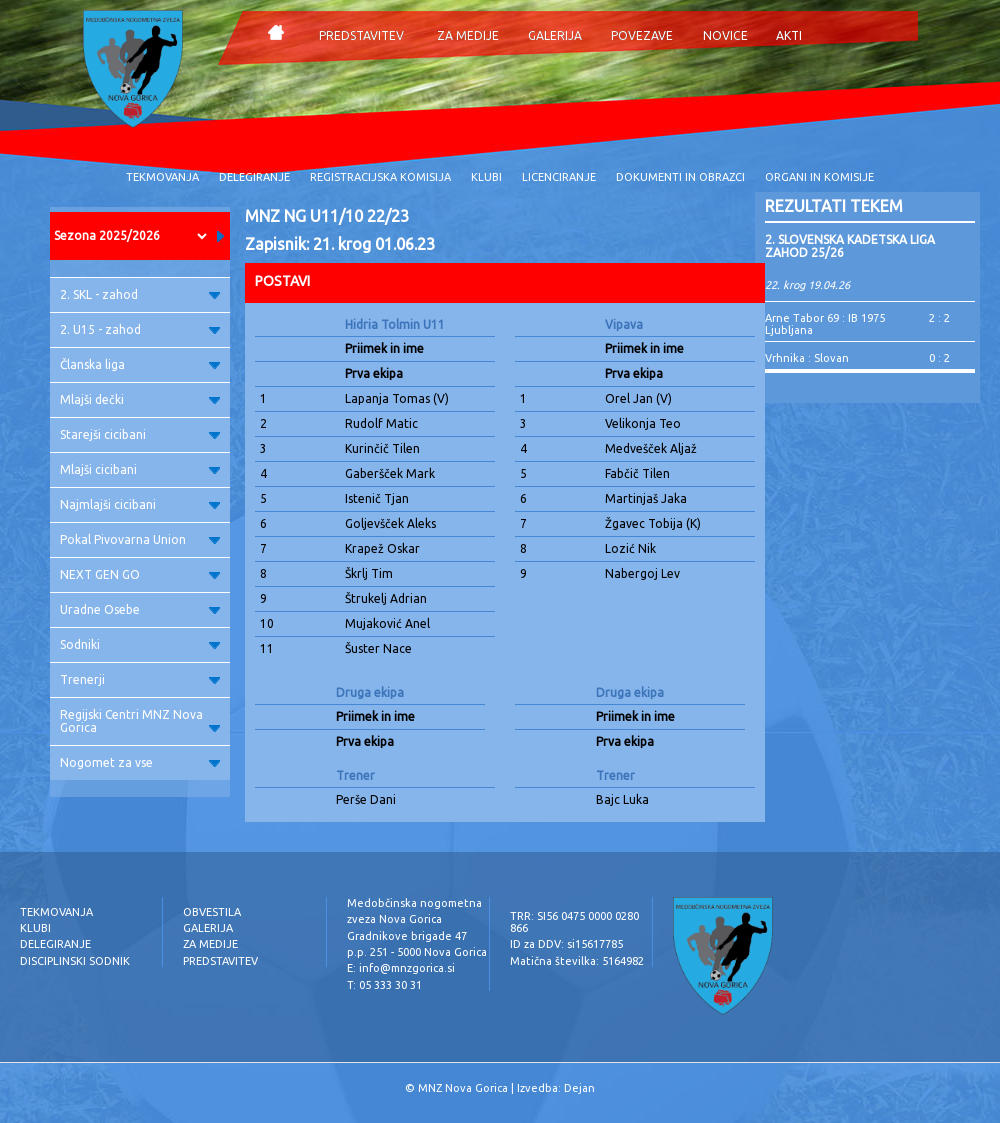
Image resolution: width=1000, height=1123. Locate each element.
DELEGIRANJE (254, 177)
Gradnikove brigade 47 (407, 936)
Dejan (579, 1088)
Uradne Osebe (140, 609)
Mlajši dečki (140, 399)
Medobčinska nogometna (414, 903)
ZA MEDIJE (468, 35)
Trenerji (140, 679)
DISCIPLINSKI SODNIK (75, 961)
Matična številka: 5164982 (577, 961)
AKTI (789, 35)
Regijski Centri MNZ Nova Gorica (140, 721)
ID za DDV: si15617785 (566, 944)
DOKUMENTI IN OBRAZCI (680, 177)
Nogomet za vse (140, 762)
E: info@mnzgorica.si (401, 968)
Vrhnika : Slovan (807, 358)
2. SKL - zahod (140, 294)
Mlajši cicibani (140, 469)
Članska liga (140, 364)
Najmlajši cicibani (140, 504)
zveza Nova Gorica (394, 919)
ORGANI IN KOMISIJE (819, 177)
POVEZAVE (642, 35)
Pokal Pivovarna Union (140, 539)
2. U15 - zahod (140, 329)
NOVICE (725, 35)
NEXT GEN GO (140, 574)
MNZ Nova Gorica (463, 1088)
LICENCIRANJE (559, 177)
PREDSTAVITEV (361, 35)
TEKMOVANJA (162, 177)
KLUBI (486, 177)
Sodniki (140, 644)
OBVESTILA (212, 912)
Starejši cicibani (140, 434)
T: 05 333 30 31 (384, 985)
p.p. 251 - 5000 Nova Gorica (417, 952)
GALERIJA (555, 35)
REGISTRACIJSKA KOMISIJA (380, 177)
